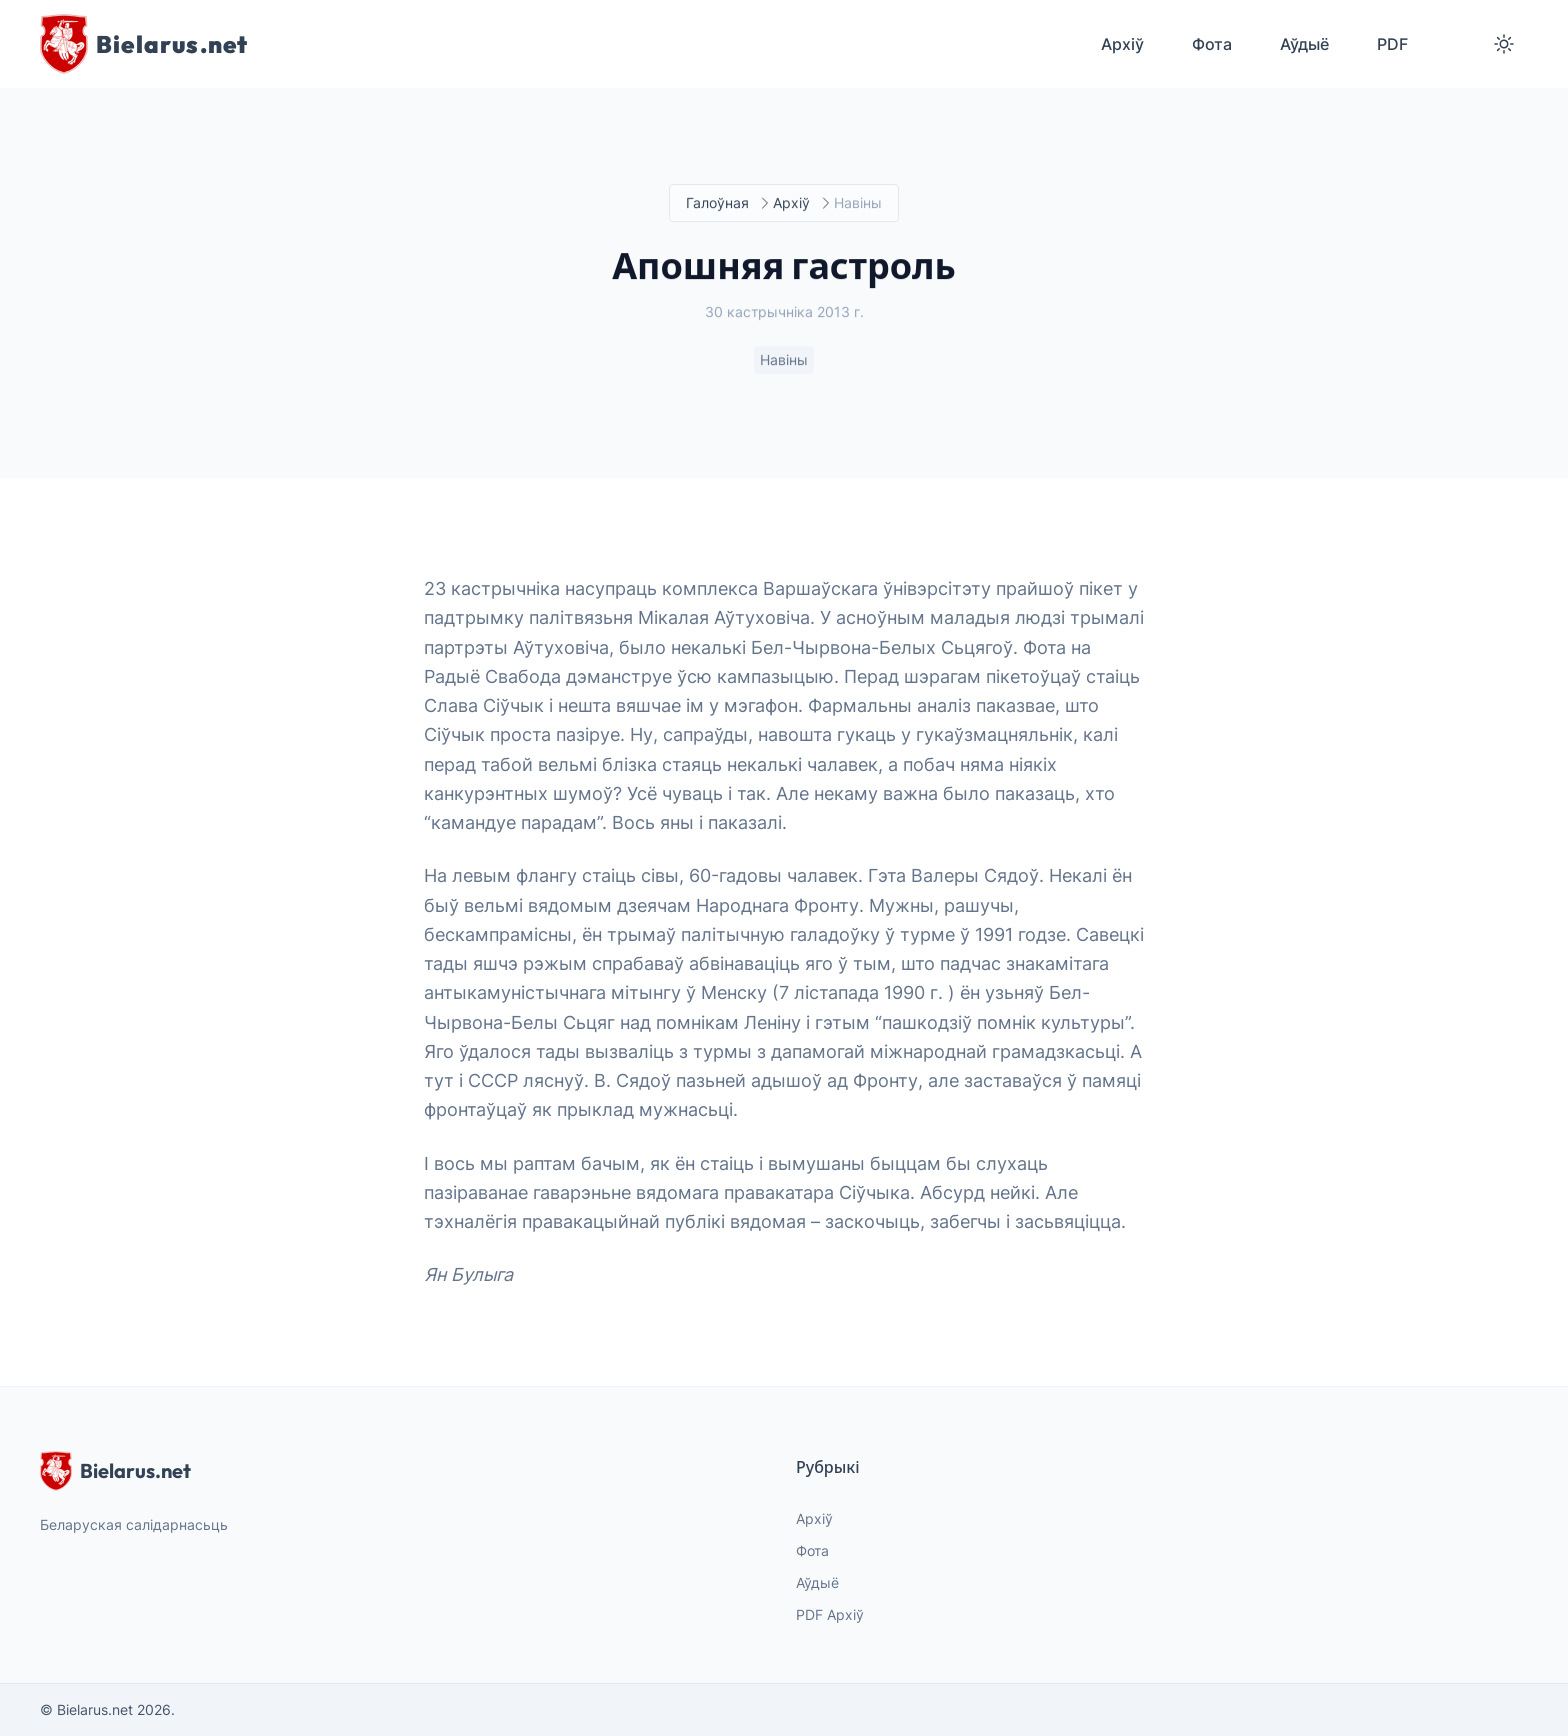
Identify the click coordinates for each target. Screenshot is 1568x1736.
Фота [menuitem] (1212, 44)
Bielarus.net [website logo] (115, 1471)
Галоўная (717, 203)
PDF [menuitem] (1392, 44)
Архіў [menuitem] (1122, 44)
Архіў (791, 203)
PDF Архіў (830, 1614)
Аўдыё (817, 1582)
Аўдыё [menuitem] (1304, 44)
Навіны (784, 360)
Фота (812, 1550)
